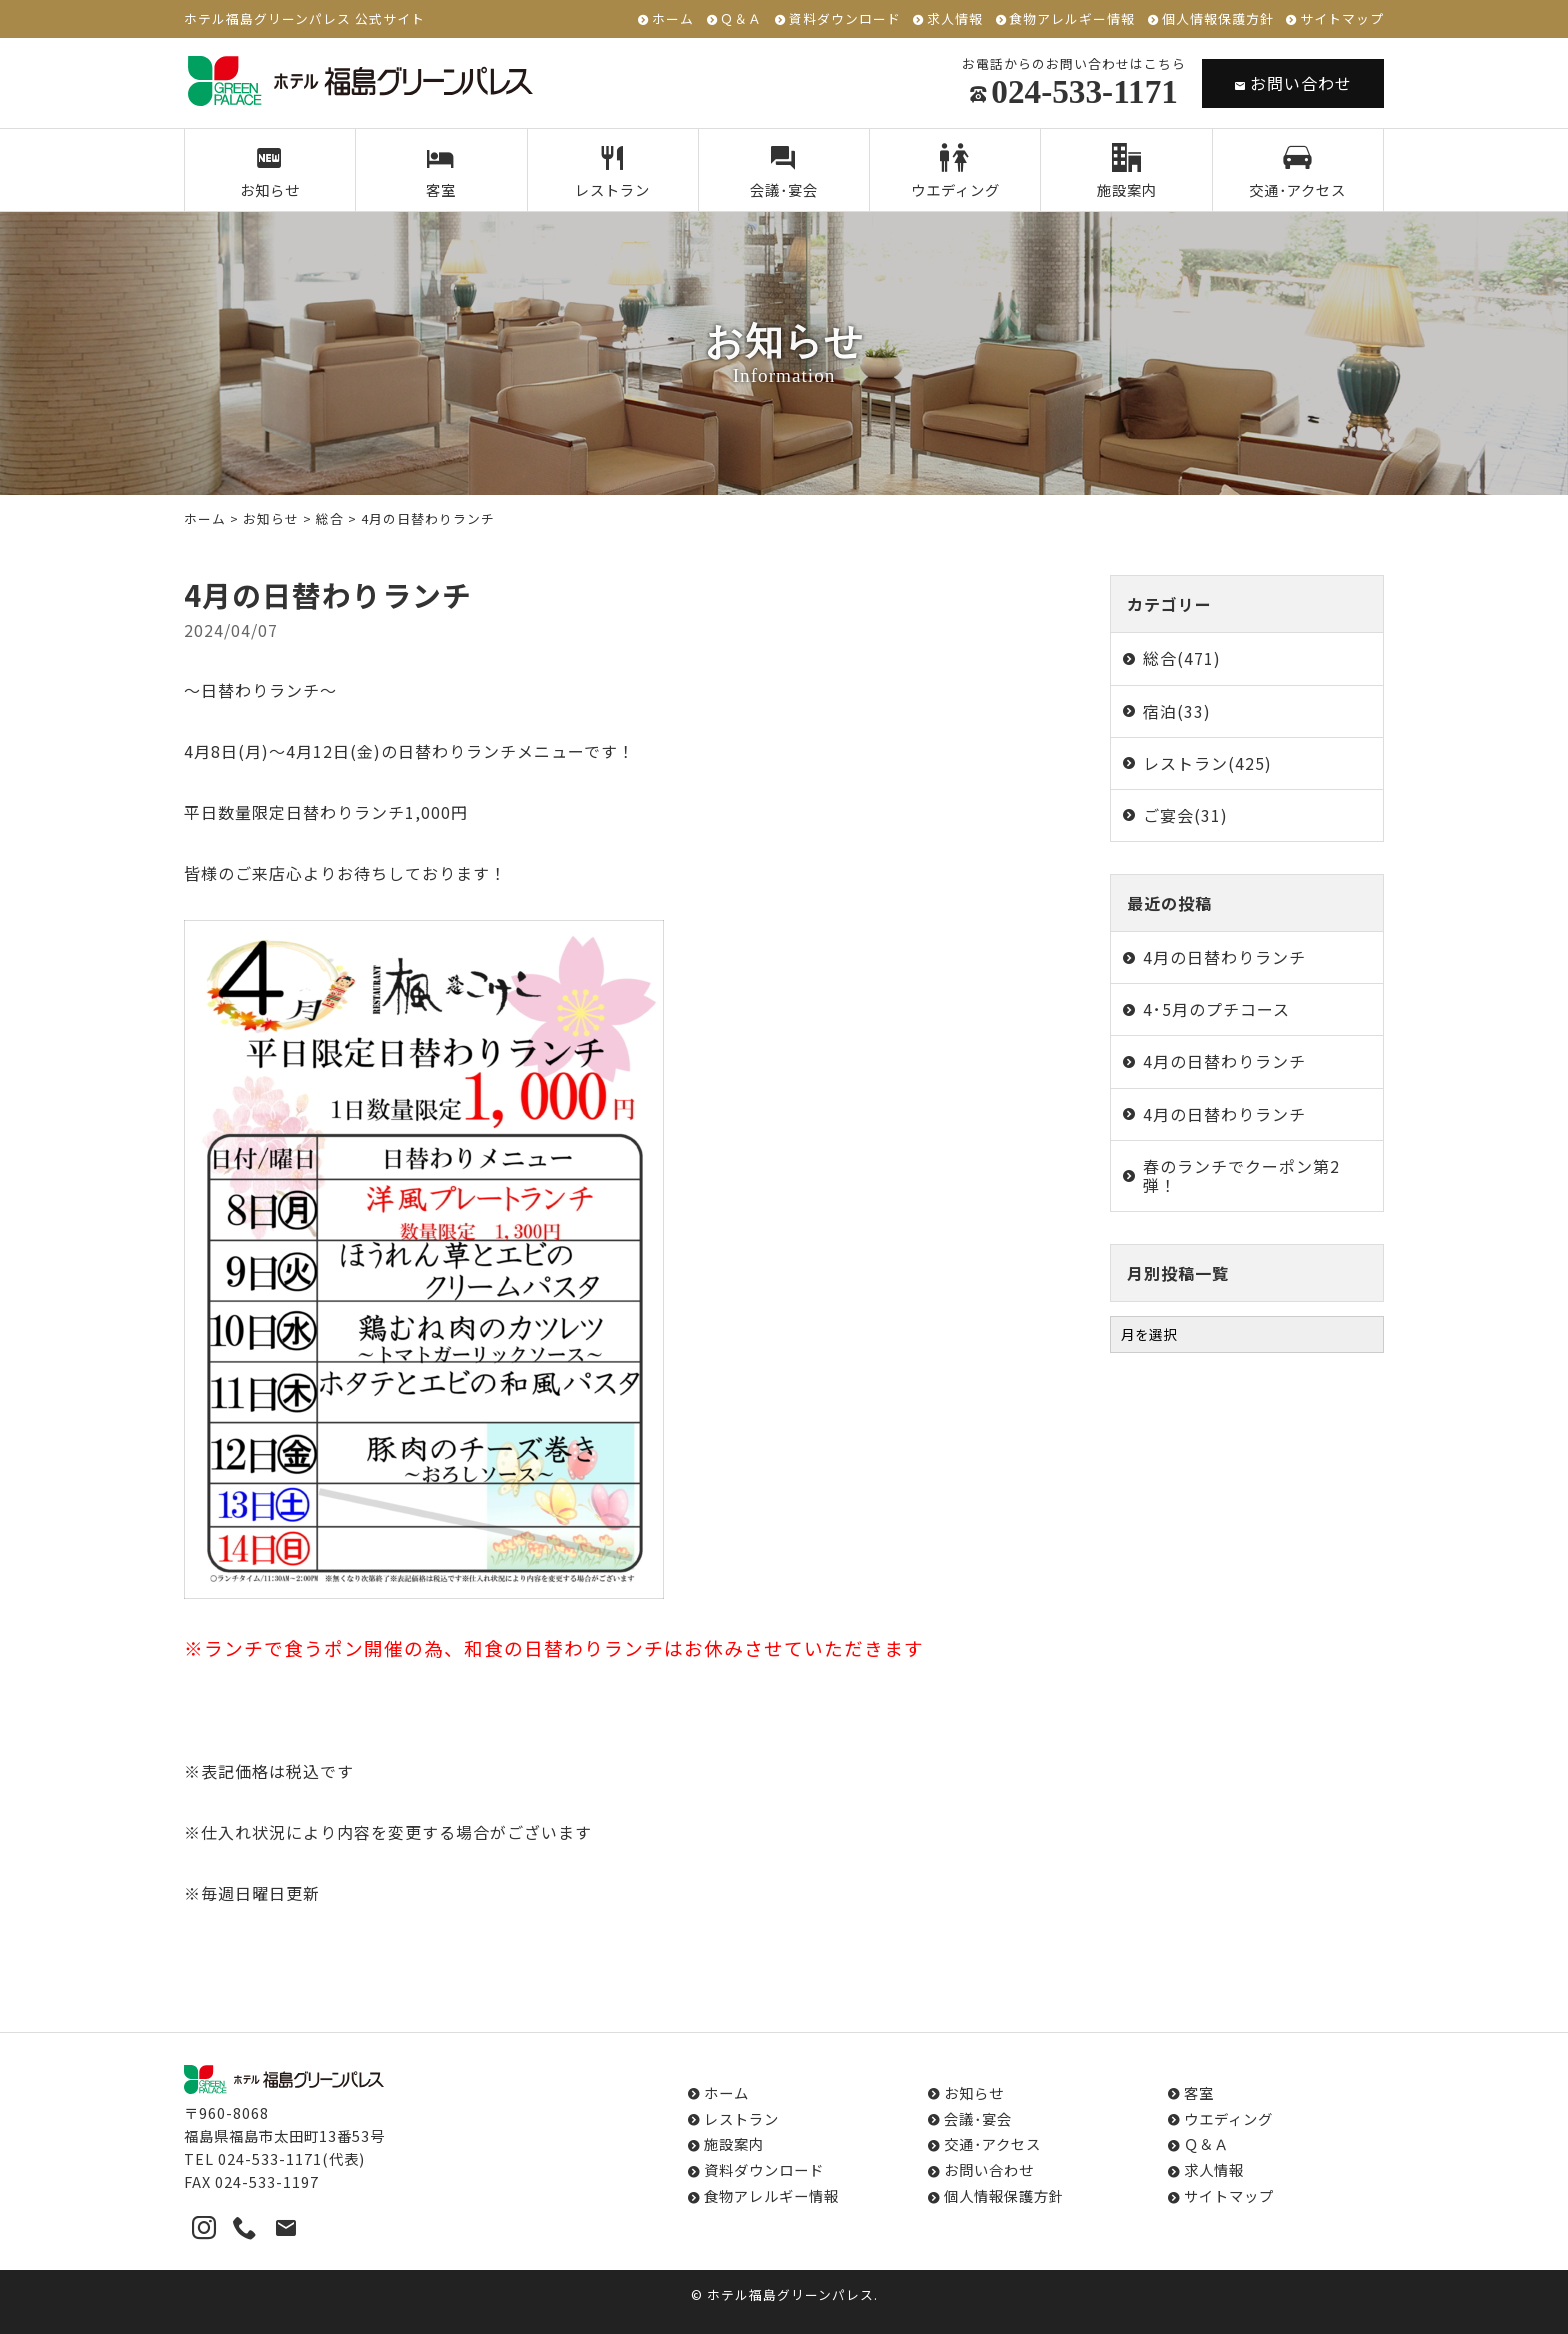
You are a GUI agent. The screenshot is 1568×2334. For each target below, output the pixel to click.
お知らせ (270, 172)
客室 (441, 172)
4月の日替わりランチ (1224, 957)
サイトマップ (1342, 19)
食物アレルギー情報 (1072, 19)
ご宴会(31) (1185, 815)
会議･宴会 (784, 172)
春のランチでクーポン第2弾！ (1241, 1175)
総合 (330, 518)
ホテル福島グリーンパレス (790, 2294)
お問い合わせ (1293, 83)
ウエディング (955, 172)
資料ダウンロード (845, 19)
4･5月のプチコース (1216, 1009)
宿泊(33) (1177, 711)
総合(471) (1182, 658)
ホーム (673, 19)
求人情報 (955, 19)
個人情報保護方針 (1218, 19)
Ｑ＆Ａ (741, 19)
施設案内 (1127, 172)
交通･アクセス (1297, 172)
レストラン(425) (1207, 763)
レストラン (612, 172)
